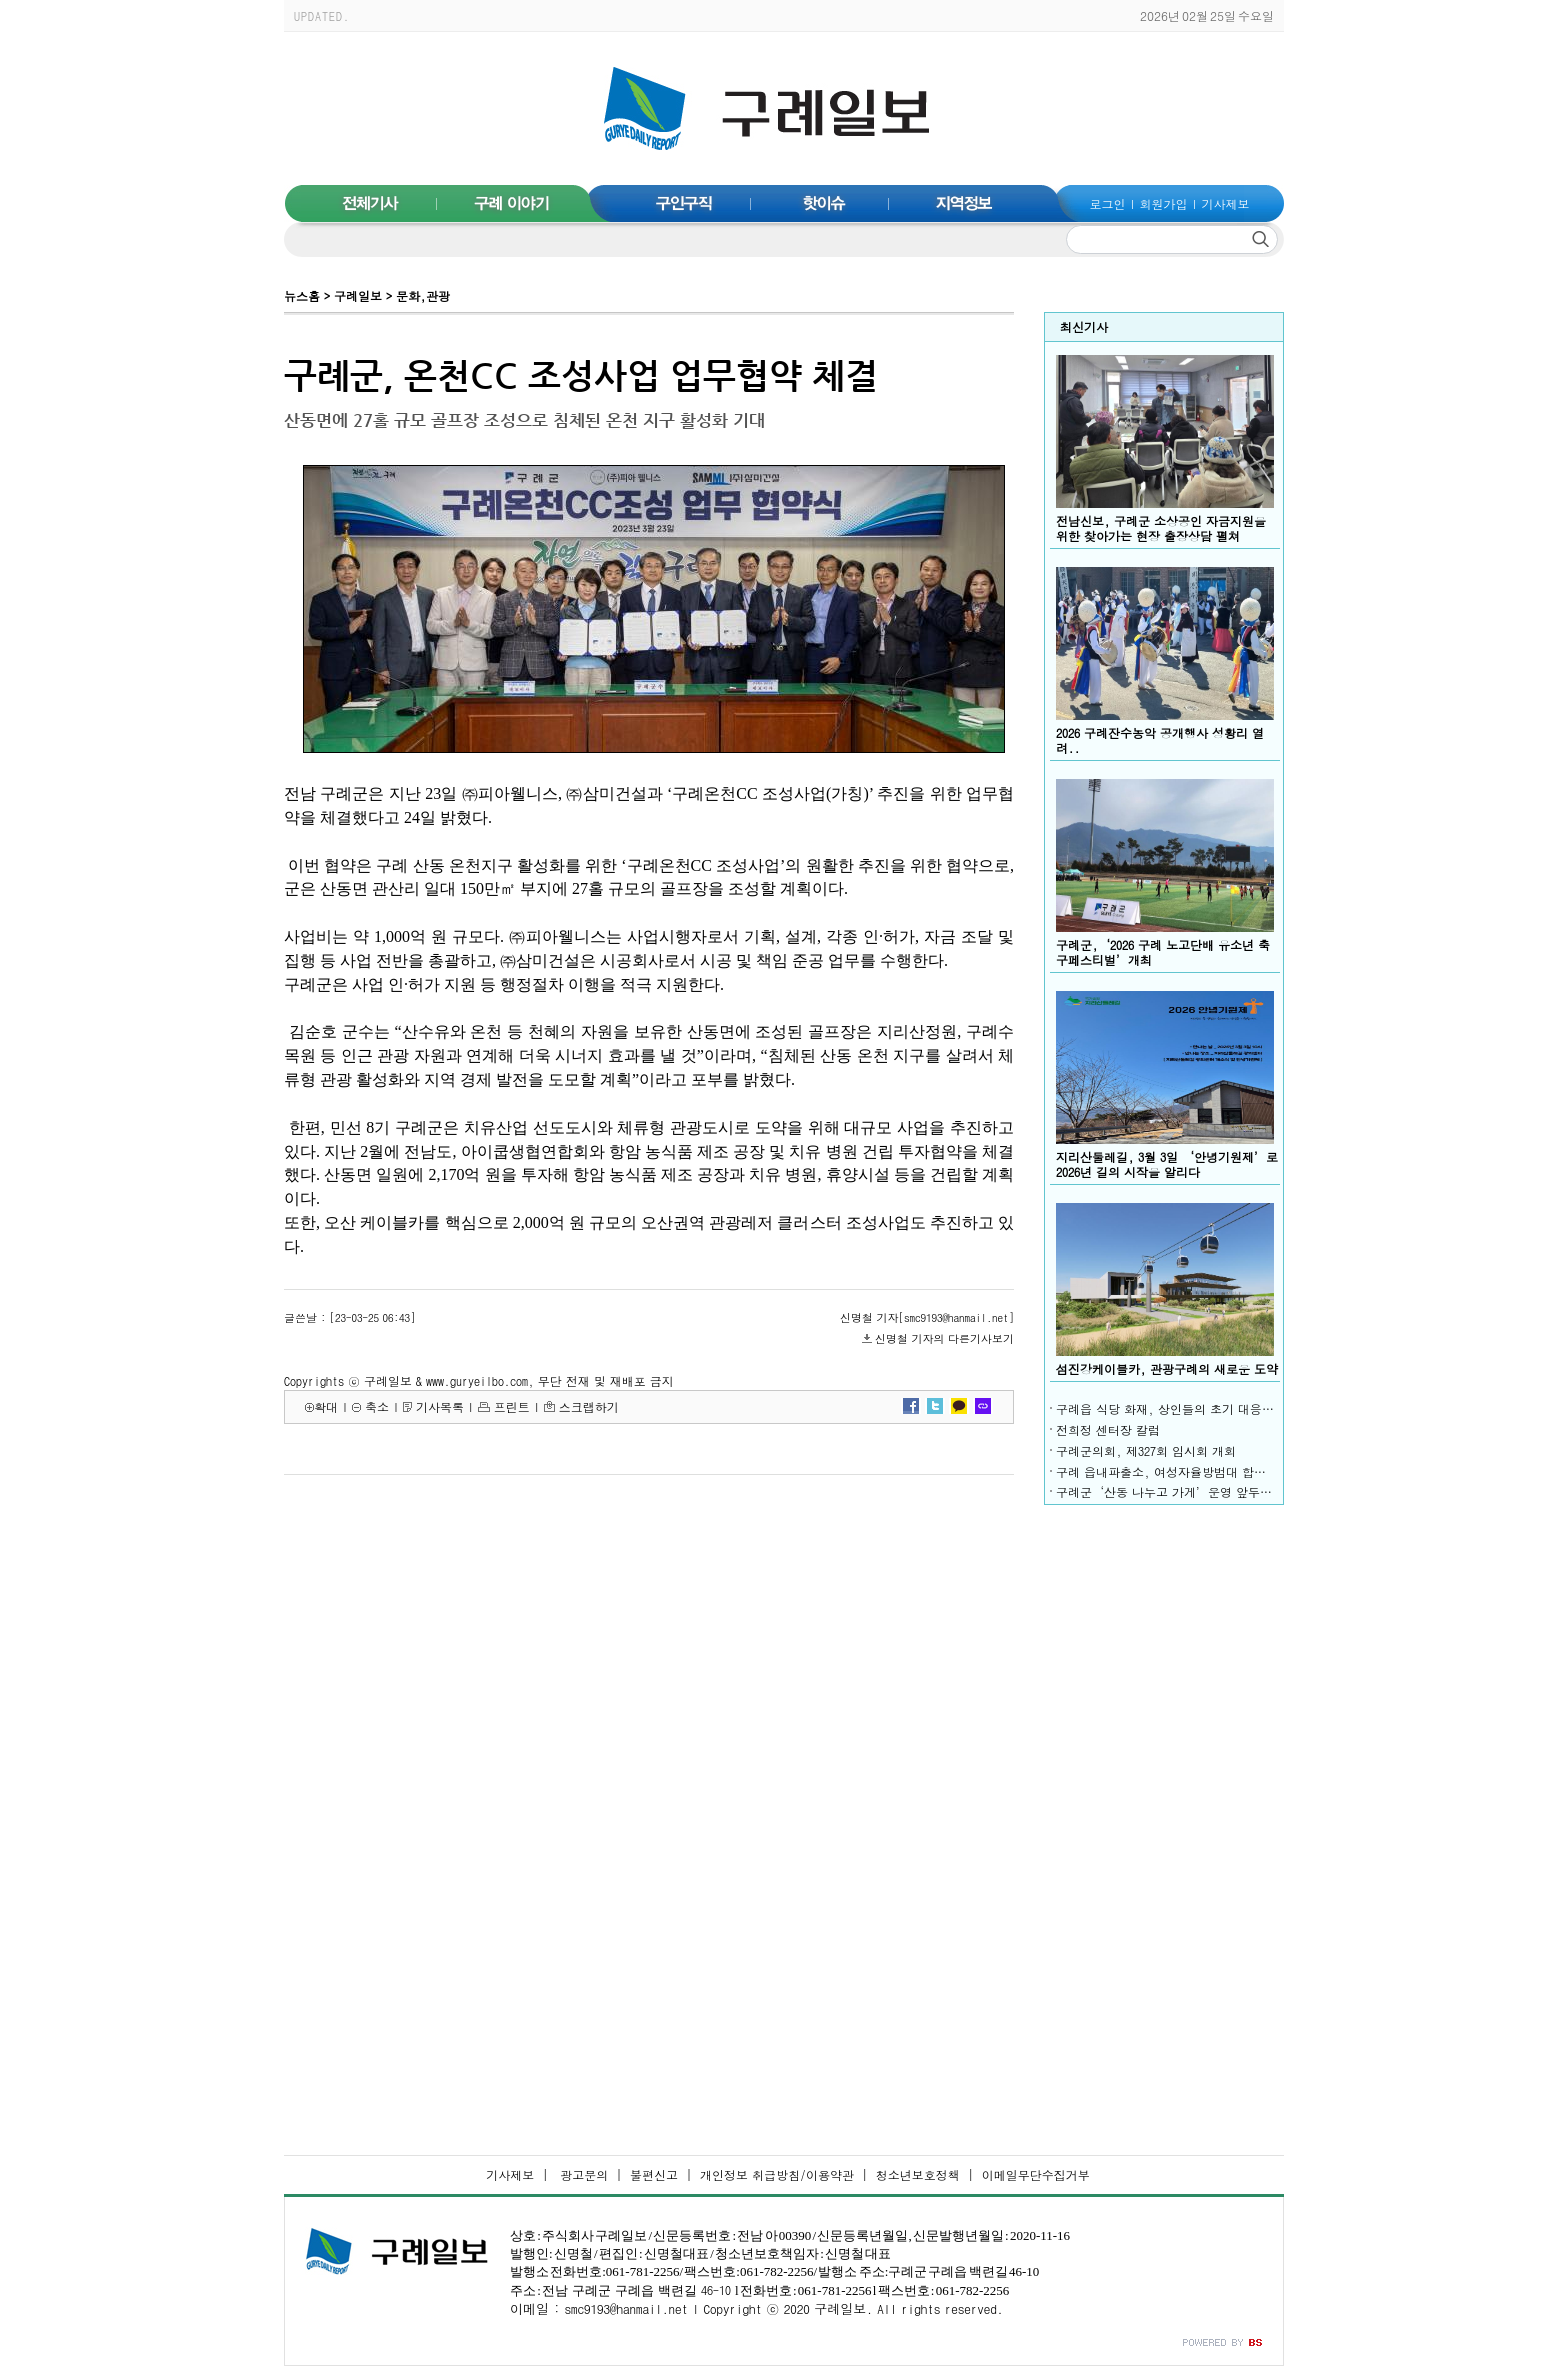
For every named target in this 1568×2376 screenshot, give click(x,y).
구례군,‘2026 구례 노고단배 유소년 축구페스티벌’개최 (1163, 952)
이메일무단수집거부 (1036, 2174)
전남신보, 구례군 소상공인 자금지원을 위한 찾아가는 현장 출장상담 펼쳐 (1161, 528)
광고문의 (582, 2174)
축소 (377, 1406)
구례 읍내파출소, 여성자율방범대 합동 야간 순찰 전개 (1205, 1471)
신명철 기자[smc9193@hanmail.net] (927, 1317)
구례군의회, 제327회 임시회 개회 (1146, 1450)
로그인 (1108, 203)
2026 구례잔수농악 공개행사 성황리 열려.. (1160, 740)
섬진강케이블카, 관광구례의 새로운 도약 (1167, 1368)
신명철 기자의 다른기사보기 (944, 1338)
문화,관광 (423, 295)
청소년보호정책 (918, 2174)
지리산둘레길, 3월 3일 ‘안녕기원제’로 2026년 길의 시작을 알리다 (1167, 1164)
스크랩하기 (589, 1406)
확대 (326, 1406)
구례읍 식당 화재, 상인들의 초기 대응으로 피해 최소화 (1207, 1408)
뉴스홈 (302, 295)
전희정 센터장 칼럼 (1108, 1429)
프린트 (512, 1406)
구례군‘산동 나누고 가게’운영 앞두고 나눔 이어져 (1198, 1491)
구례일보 (358, 295)
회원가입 (1164, 203)
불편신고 (654, 2174)
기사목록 (440, 1406)
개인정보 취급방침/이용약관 (777, 2174)
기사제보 (1225, 203)
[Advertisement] (1164, 1815)
